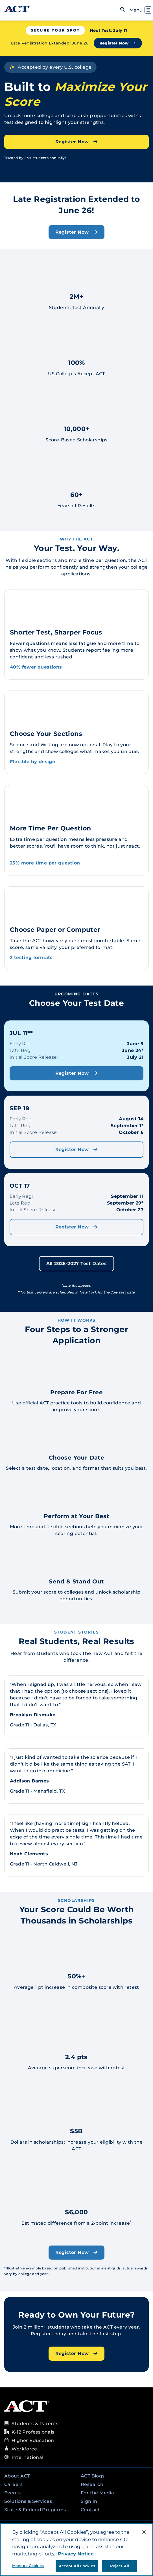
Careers (13, 2484)
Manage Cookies (28, 2565)
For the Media (97, 2492)
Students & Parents (35, 2423)
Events (12, 2492)
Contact (90, 2509)
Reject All (119, 2566)
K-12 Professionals (33, 2432)
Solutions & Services (28, 2501)
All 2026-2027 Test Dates (76, 1263)
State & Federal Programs (35, 2509)
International (27, 2457)
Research (92, 2484)
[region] (76, 2549)
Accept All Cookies (77, 2566)
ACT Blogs (93, 2476)
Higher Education (33, 2440)
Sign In (89, 2501)
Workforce (24, 2449)
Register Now (118, 43)
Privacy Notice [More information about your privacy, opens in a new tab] (76, 2554)
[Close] (144, 2532)
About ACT (17, 2476)
